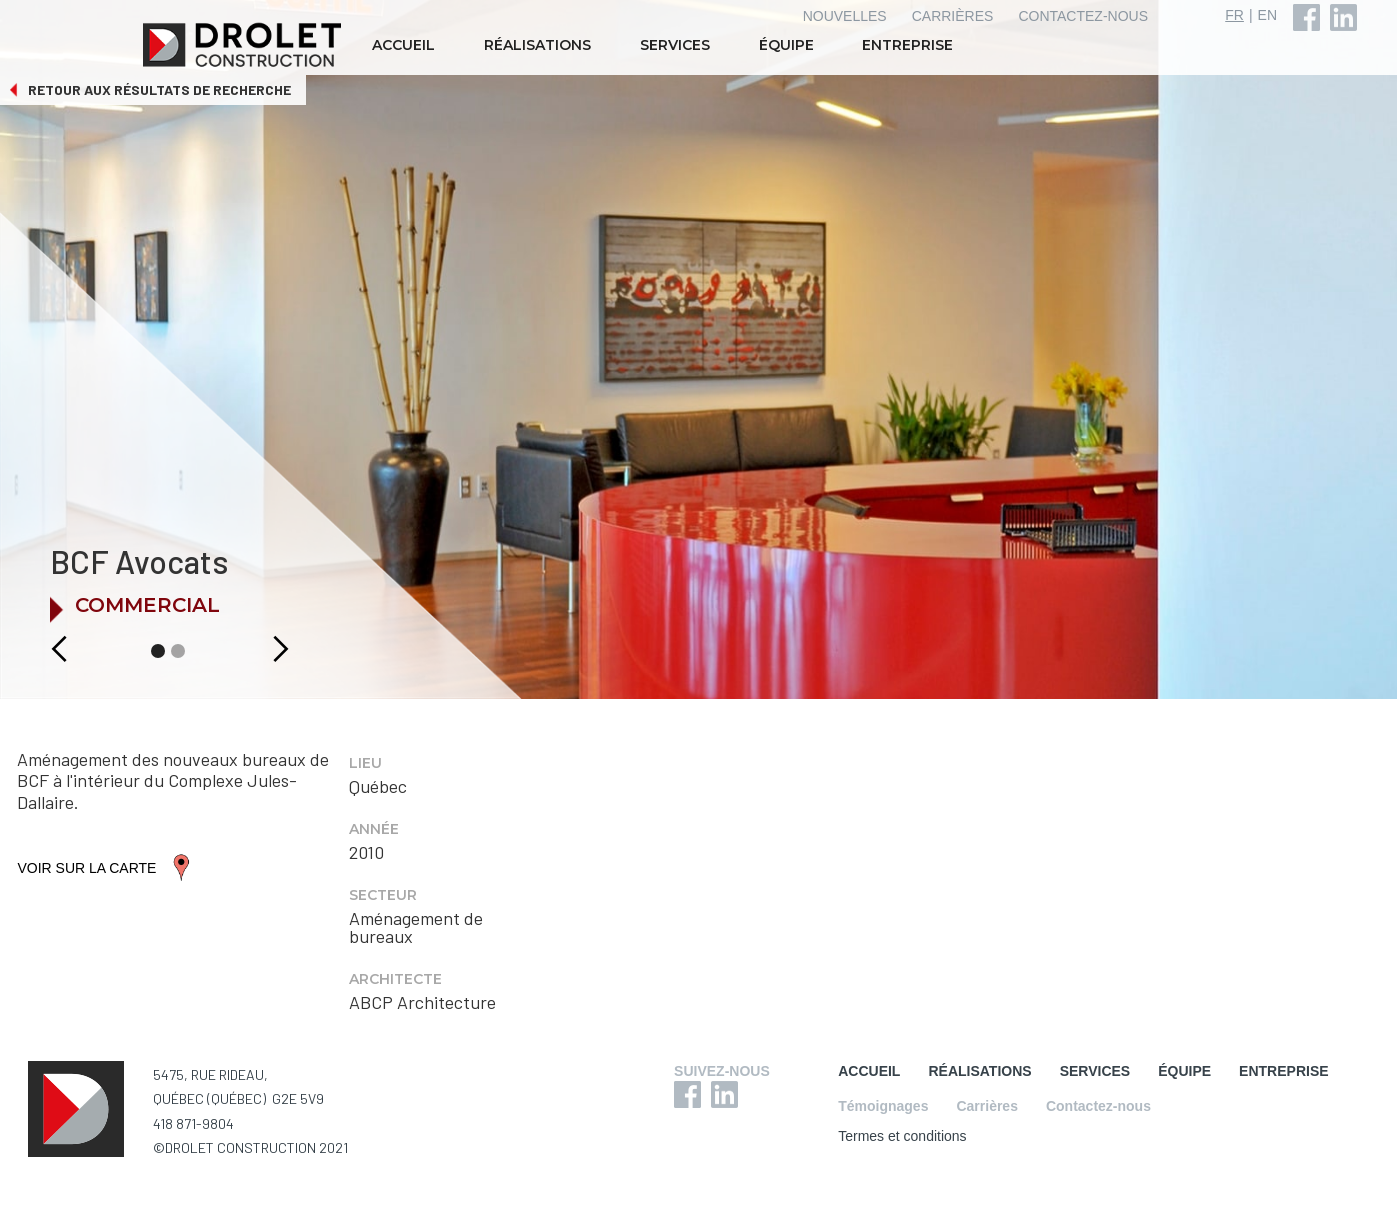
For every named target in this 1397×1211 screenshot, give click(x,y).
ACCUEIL (403, 45)
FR (1234, 15)
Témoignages (883, 1106)
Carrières (987, 1106)
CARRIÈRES (953, 16)
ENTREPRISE (907, 45)
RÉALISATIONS (537, 45)
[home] (244, 45)
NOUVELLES (845, 16)
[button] (37, 649)
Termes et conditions (902, 1136)
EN (1267, 15)
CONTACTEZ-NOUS (1083, 16)
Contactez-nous (1098, 1106)
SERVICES (675, 45)
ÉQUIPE (786, 45)
